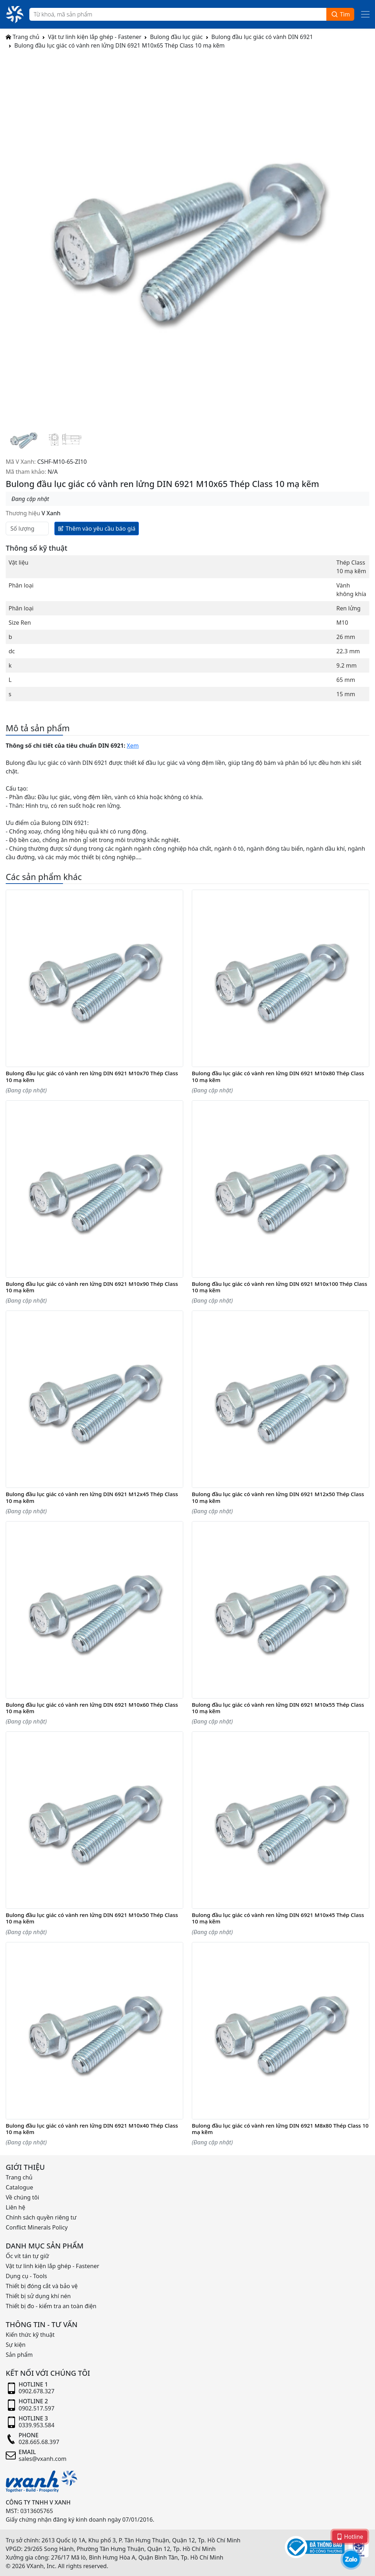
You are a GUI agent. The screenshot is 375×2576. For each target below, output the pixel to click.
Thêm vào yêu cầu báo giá (97, 528)
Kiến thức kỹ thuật (30, 2335)
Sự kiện (15, 2345)
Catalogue (19, 2187)
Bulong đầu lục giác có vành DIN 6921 (262, 37)
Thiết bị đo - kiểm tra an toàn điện (51, 2306)
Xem (132, 745)
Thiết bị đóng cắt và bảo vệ (42, 2286)
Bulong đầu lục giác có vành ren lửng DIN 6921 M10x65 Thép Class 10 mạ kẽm (119, 45)
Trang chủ (22, 37)
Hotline (350, 2536)
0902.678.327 (36, 2391)
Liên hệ (15, 2207)
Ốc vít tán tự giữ (27, 2256)
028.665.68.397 (39, 2442)
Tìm (340, 14)
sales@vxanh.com (43, 2459)
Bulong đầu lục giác (176, 37)
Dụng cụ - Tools (26, 2276)
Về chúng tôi (22, 2197)
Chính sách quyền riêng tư (41, 2217)
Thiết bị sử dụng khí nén (38, 2296)
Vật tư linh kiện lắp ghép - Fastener (94, 37)
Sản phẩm (19, 2355)
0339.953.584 (36, 2425)
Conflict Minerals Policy (37, 2227)
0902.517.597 (36, 2408)
